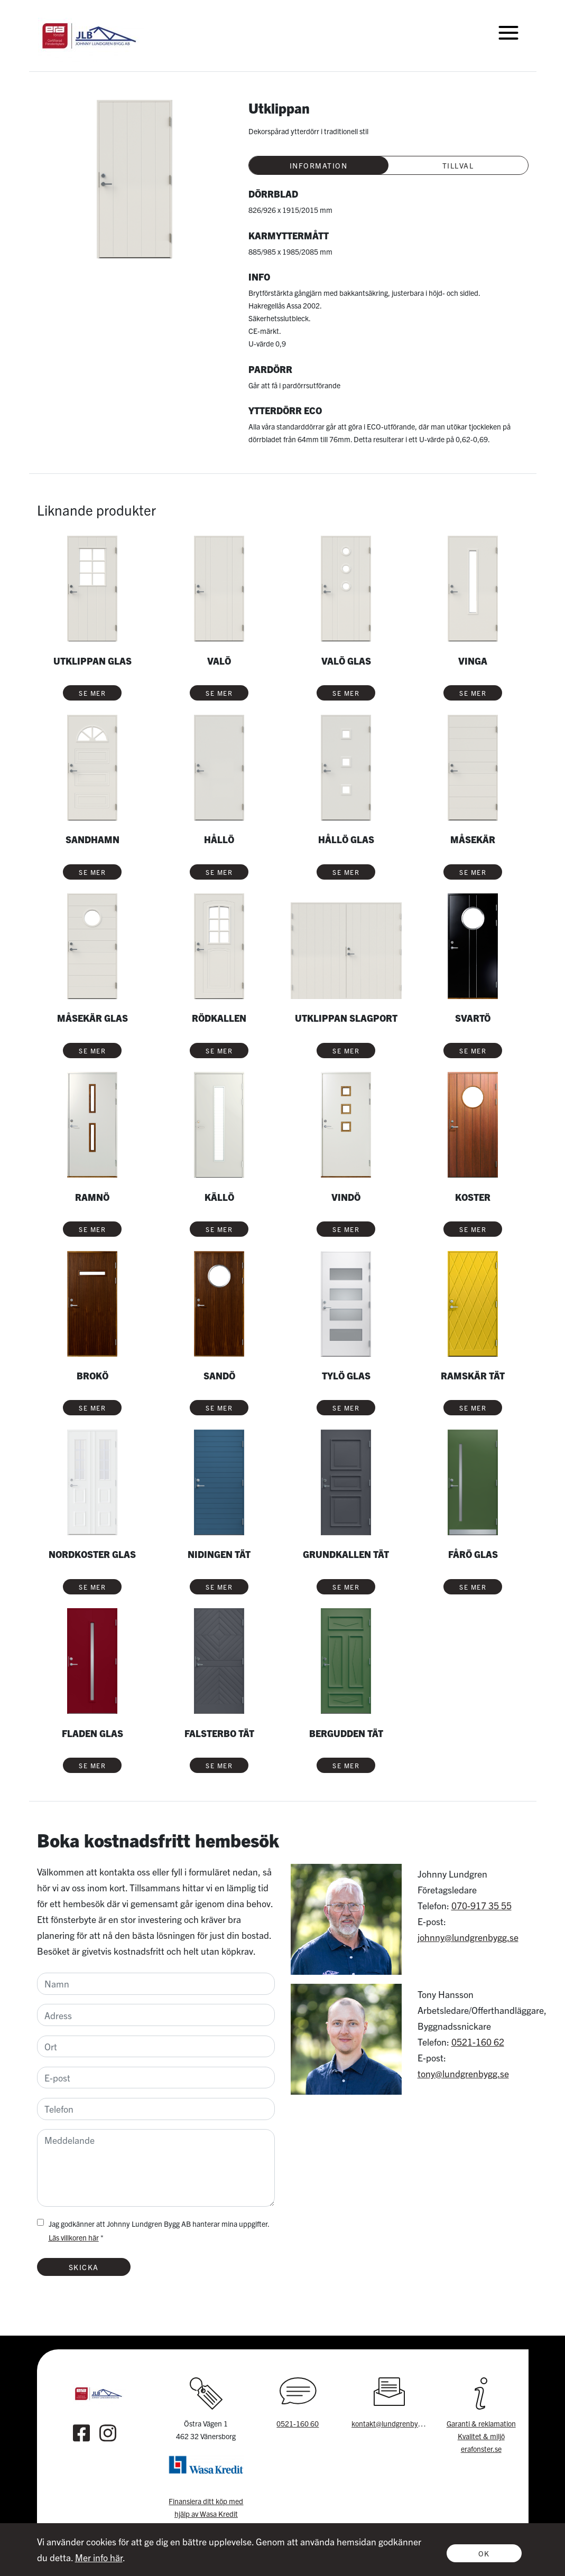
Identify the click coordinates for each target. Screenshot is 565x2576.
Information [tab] (319, 165)
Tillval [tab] (458, 165)
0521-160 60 (297, 2423)
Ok (484, 2553)
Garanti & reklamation (481, 2423)
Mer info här (99, 2557)
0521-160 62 (477, 2042)
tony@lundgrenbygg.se (463, 2073)
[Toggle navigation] (508, 32)
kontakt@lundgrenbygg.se (392, 2423)
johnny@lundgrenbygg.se (468, 1937)
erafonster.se (481, 2448)
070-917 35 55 (481, 1905)
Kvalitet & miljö (481, 2436)
